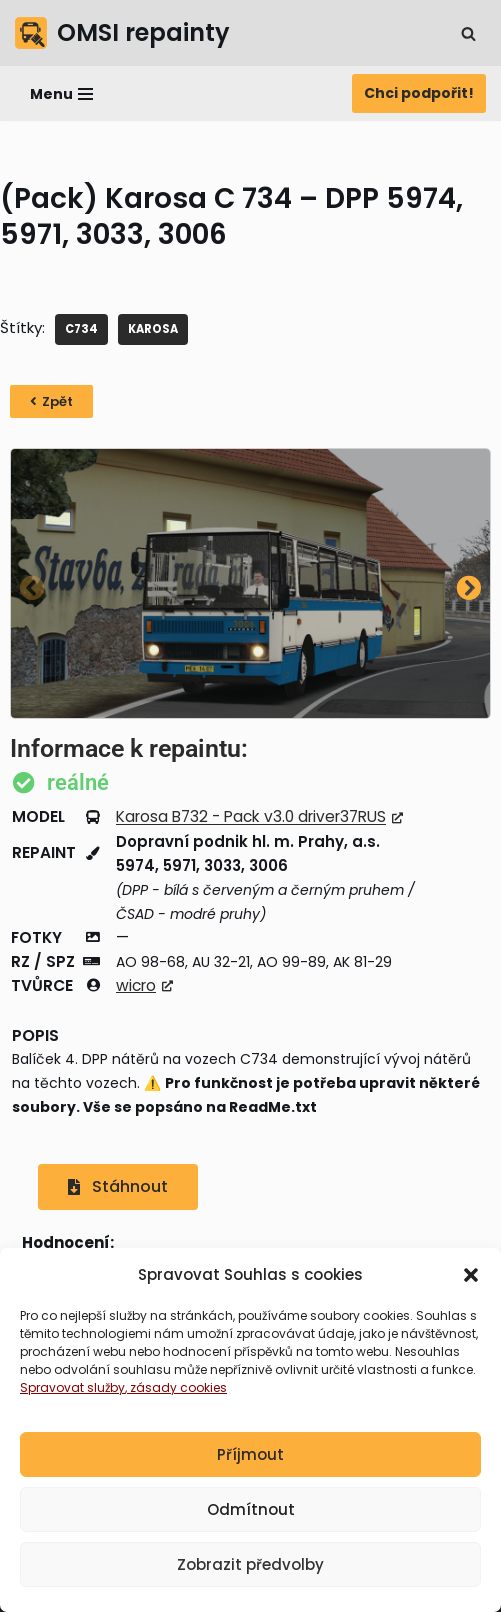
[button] (471, 1275)
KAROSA (153, 329)
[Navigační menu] (61, 94)
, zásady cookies (176, 1387)
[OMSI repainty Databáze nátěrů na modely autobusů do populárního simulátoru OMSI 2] (122, 33)
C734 (81, 329)
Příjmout (250, 1454)
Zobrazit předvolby (250, 1564)
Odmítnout (251, 1509)
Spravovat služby (72, 1387)
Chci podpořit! (419, 93)
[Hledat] (468, 33)
